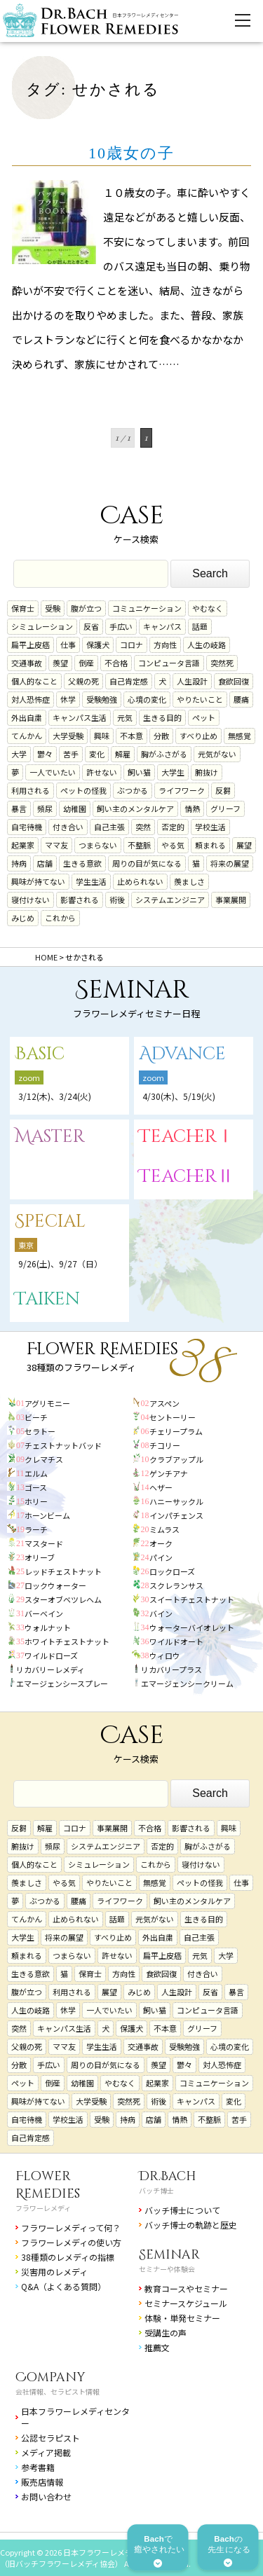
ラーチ (36, 1529)
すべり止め (198, 735)
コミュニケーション (147, 608)
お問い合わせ (46, 2496)
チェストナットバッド (63, 1445)
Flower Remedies (47, 2185)
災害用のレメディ (54, 2272)
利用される (30, 790)
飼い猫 (139, 772)
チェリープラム (176, 1431)
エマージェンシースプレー (62, 1683)
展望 (244, 844)
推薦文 (157, 2347)
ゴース (36, 1487)
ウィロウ (164, 1655)
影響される (79, 899)
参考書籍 (38, 2467)
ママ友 (56, 844)
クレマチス (44, 1459)
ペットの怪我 (83, 790)
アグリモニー (47, 1403)
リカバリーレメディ (50, 1669)
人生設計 (192, 681)
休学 (68, 699)
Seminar (169, 2255)
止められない (140, 881)
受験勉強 (101, 699)
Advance (182, 1054)
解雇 (122, 753)
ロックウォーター (55, 1585)
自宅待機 (26, 826)
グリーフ (225, 808)
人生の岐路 (206, 644)
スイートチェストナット (191, 1599)
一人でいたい (52, 772)
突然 (143, 826)
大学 (19, 753)
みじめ (22, 917)
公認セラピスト (50, 2438)
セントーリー (172, 1417)
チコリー (164, 1445)
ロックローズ (172, 1571)
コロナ (131, 644)
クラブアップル (176, 1459)
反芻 (223, 790)
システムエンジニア (170, 899)
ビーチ (36, 1417)
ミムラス (164, 1529)
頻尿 (45, 808)
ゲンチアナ (168, 1473)
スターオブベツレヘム (63, 1599)
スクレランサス (176, 1585)
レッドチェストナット (63, 1571)
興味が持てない (38, 881)
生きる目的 (162, 717)
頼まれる (210, 844)
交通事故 (26, 662)
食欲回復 (233, 681)
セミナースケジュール (185, 2303)
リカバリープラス (171, 1669)
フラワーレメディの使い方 (71, 2242)
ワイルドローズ (51, 1655)
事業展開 (230, 899)
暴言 (19, 808)
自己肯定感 (128, 681)
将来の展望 (229, 863)
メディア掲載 (46, 2452)
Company (50, 2377)
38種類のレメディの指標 (67, 2257)
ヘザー (161, 1487)
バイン (161, 1613)
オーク (161, 1543)
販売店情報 (42, 2482)
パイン (161, 1557)
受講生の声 (165, 2333)
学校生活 (210, 826)
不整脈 (139, 844)
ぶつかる (132, 790)
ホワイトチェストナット (67, 1641)
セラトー (40, 1431)
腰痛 (241, 699)
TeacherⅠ (186, 1136)
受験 (52, 608)
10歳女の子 (131, 153)
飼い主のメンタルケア (135, 808)
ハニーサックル (176, 1501)
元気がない (217, 753)
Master (50, 1136)
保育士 (22, 608)
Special (50, 1221)
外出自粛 (26, 717)
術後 (117, 899)
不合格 (116, 662)
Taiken (47, 1299)
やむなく (207, 608)
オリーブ (40, 1557)
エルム (36, 1473)
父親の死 (83, 681)
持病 (19, 863)
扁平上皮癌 (30, 644)
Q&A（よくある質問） (63, 2286)
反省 (91, 626)
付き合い (68, 826)
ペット (203, 717)
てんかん (26, 735)
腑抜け (206, 772)
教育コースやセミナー (186, 2288)
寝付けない (30, 899)
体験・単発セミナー (182, 2318)
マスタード (44, 1543)
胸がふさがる (164, 753)
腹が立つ (86, 608)
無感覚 (239, 735)
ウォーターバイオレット (191, 1627)
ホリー (36, 1501)
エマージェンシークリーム (187, 1683)
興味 (101, 735)
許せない (101, 772)
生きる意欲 (82, 863)
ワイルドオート (176, 1641)
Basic (40, 1054)
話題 (200, 626)
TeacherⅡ (186, 1176)
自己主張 (109, 826)
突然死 (222, 662)
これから (60, 917)
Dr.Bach (167, 2176)
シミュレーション (42, 626)
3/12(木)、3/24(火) (54, 1096)
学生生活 (91, 881)
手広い (121, 626)
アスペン (164, 1403)
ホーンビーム (47, 1515)
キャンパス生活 (80, 717)
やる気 (172, 844)
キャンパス (162, 626)
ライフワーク (182, 790)
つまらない (98, 844)
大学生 (172, 772)
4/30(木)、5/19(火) (178, 1096)
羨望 (60, 662)
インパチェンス (176, 1515)
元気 (125, 717)
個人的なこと (34, 681)
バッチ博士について (182, 2210)
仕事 (68, 644)
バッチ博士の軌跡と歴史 (190, 2225)
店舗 (45, 863)
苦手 (71, 753)
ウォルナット (48, 1627)
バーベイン (44, 1613)
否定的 (172, 826)
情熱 (192, 808)
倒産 (86, 662)
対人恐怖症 (30, 699)
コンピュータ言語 (169, 662)
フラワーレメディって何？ (71, 2227)
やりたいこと (200, 699)
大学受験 (68, 735)
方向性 (165, 644)
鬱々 (45, 753)
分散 (161, 735)
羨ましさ (189, 881)
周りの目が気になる (147, 863)
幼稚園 (74, 808)
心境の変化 (147, 699)
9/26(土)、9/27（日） (60, 1263)
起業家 (22, 844)
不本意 (131, 735)
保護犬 (97, 644)
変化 (96, 753)
